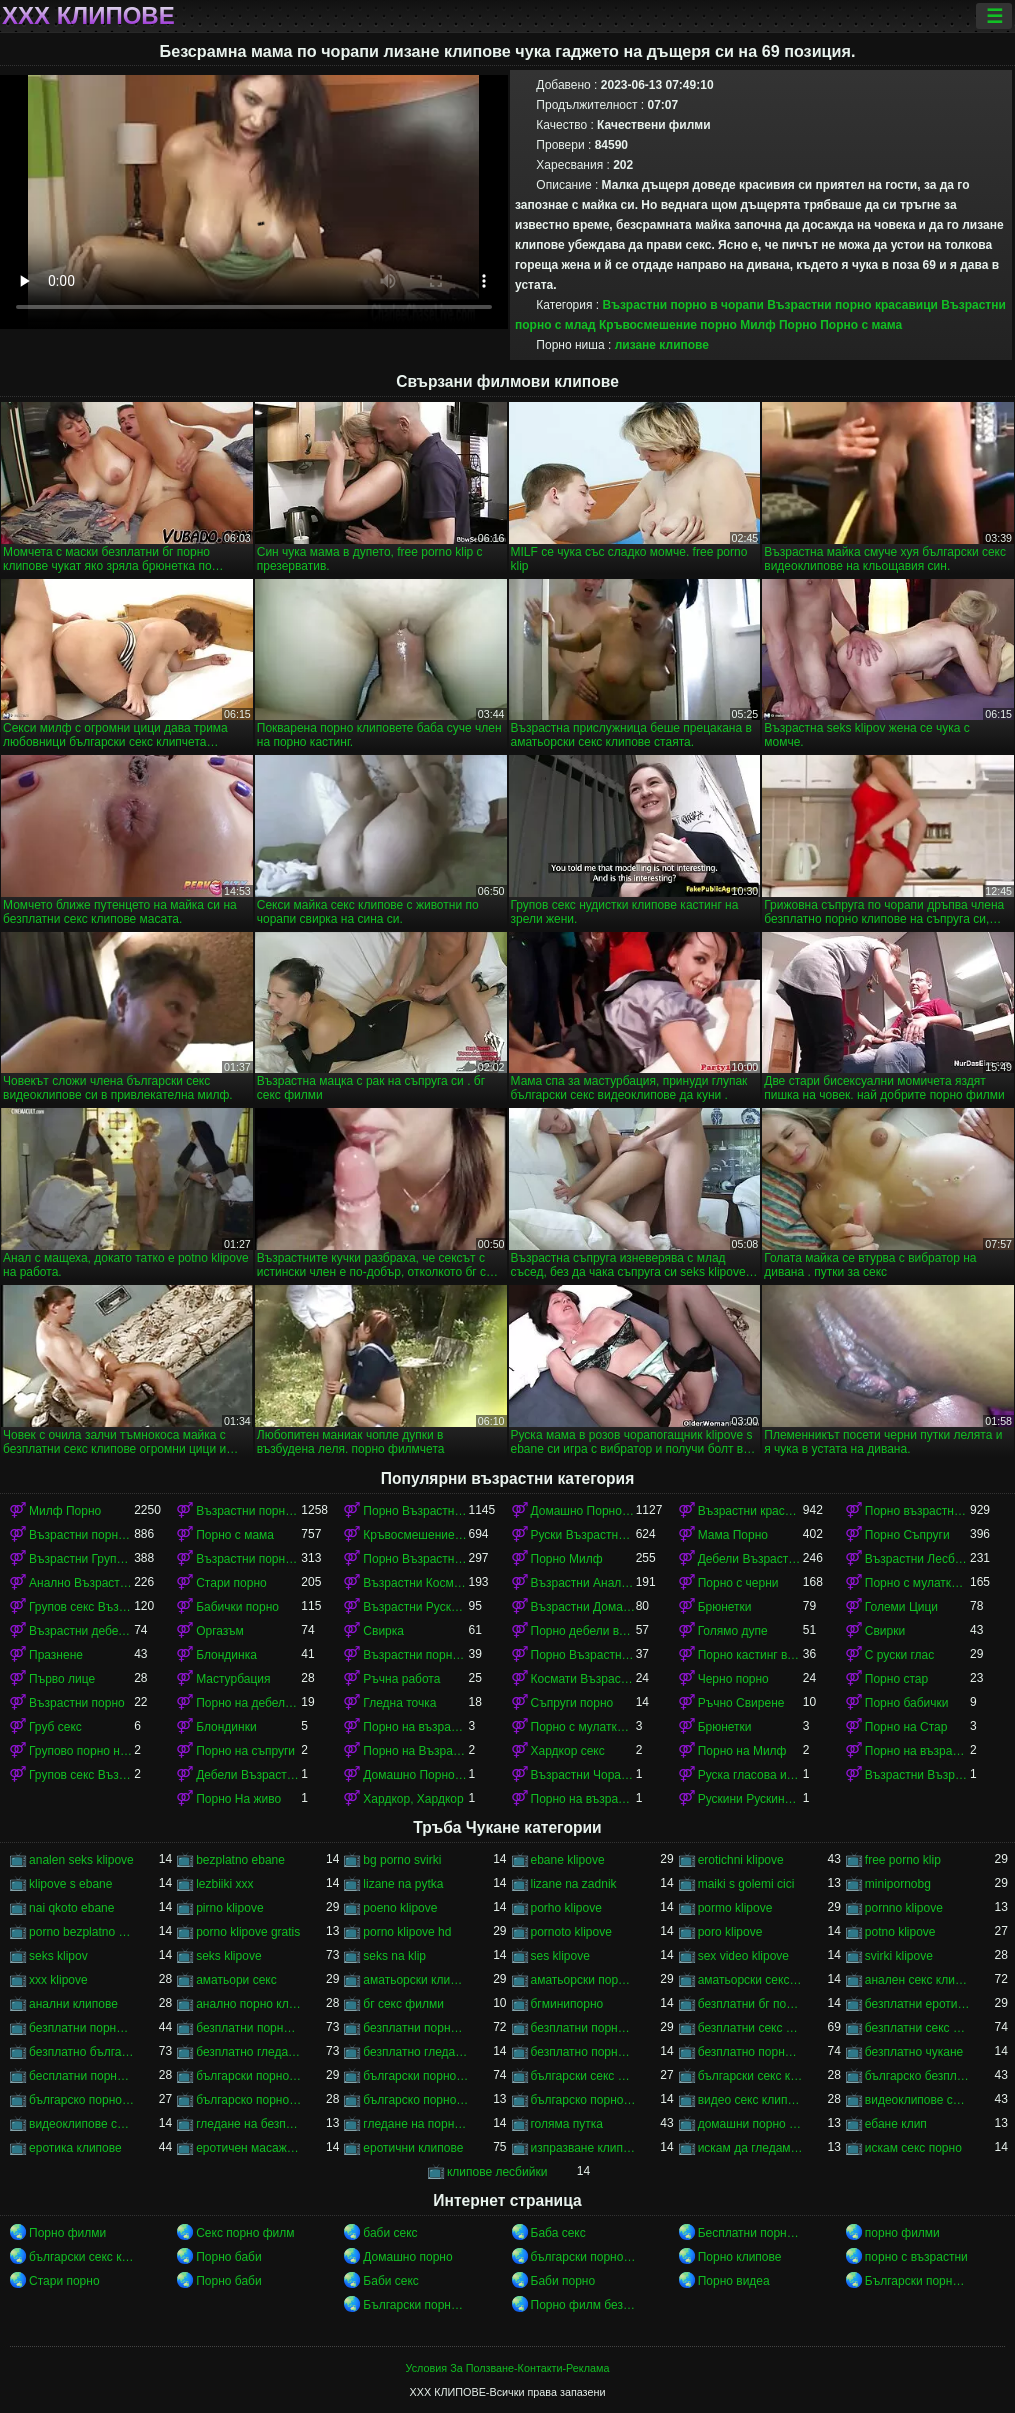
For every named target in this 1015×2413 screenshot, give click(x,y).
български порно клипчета (248, 2076)
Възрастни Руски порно (415, 1607)
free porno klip (903, 1860)
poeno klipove (400, 1908)
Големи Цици (901, 1607)
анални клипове (73, 2004)
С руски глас (899, 1655)
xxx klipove (58, 1980)
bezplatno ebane (240, 1860)
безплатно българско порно (81, 2052)
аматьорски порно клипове (583, 1980)
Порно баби (228, 2257)
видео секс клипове (750, 2100)
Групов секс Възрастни (81, 1775)
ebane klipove (568, 1860)
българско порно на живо (415, 2100)
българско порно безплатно (81, 2100)
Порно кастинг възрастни (750, 1655)
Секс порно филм (245, 2233)
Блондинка (226, 1655)
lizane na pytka (403, 1884)
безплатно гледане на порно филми (415, 2052)
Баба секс (558, 2233)
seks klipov (58, 1956)
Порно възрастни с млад (917, 1511)
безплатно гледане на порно (248, 2052)
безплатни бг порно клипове (750, 2004)
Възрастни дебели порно (81, 1631)
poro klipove (730, 1932)
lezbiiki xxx (224, 1884)
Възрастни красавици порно (750, 1511)
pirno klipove (229, 1908)
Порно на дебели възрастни (248, 1703)
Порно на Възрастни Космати (415, 1751)
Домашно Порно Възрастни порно (583, 1511)
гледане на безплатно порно (248, 2124)
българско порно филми (583, 2100)
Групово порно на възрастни (81, 1751)
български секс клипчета (750, 2076)
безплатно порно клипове (750, 2052)
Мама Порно (733, 1535)
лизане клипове (662, 345)
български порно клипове (583, 2257)
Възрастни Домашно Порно (583, 1607)
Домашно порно (407, 2257)
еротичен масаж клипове (248, 2148)
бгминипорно (567, 2004)
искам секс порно (913, 2148)
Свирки (885, 1631)
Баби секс (391, 2281)
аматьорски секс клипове (750, 1980)
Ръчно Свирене (741, 1703)
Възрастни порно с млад (248, 1511)
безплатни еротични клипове (917, 2004)
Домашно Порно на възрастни (415, 1775)
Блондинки (226, 1727)
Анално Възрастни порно (81, 1583)
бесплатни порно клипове (81, 2076)
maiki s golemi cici (746, 1884)
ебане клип (896, 2124)
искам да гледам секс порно (750, 2148)
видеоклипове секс (917, 2100)
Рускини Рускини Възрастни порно (750, 1799)
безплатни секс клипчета (917, 2028)
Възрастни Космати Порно (415, 1583)
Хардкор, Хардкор (413, 1799)
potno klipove (900, 1932)
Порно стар (896, 1679)
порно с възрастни (916, 2257)
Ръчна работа (401, 1679)
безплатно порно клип (583, 2052)
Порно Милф (567, 1559)
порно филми (902, 2233)
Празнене (56, 1655)
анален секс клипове (917, 1980)
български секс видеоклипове (583, 2076)
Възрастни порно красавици (852, 305)
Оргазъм (220, 1631)
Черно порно (733, 1679)
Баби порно (563, 2281)
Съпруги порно (572, 1703)
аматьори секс (236, 1980)
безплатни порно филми (415, 2028)
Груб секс (55, 1727)
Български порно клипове (917, 2281)
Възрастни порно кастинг (415, 1655)
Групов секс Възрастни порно (81, 1607)
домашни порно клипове (750, 2124)
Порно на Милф (742, 1751)
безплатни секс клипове (750, 2028)
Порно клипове (740, 2257)
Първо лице (62, 1679)
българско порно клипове (248, 2100)
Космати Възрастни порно (583, 1679)
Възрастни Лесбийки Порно (917, 1559)
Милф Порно (778, 325)
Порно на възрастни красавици (917, 1751)
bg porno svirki (402, 1860)
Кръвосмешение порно (668, 325)
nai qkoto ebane (71, 1908)
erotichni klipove (741, 1860)
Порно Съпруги (907, 1535)
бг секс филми (403, 2004)
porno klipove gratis (248, 1932)
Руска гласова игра (750, 1775)
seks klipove (228, 1956)
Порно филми (67, 2233)
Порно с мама (861, 325)
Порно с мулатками (917, 1583)
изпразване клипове (583, 2148)
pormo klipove (735, 1908)
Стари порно (231, 1583)
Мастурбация (233, 1679)
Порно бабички (907, 1703)
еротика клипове (75, 2148)
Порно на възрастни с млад (415, 1727)
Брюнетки (725, 1607)
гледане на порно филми (415, 2124)
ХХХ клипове (88, 16)
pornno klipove (904, 1908)
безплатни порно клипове (248, 2028)
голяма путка (567, 2124)
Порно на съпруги (245, 1751)
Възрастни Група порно (81, 1559)
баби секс (390, 2233)
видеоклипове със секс (81, 2124)
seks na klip (394, 1956)
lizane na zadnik (574, 1884)
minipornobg (898, 1884)
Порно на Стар (906, 1727)
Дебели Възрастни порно (750, 1559)
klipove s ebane (70, 1884)
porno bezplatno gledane (81, 1932)
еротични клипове (413, 2148)
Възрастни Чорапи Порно (583, 1775)
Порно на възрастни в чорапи (583, 1799)
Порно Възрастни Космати (583, 1655)
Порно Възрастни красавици (415, 1511)
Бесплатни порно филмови (750, 2233)
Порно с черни (738, 1583)
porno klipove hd (407, 1932)
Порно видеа (734, 2281)
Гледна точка (399, 1703)
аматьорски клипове (415, 1980)
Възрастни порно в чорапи (682, 305)
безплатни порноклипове (583, 2028)
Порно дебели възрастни (583, 1631)
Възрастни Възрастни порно (917, 1775)
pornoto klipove (571, 1932)
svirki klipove (899, 1956)
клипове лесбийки (497, 2172)
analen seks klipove (81, 1860)
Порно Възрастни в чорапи (415, 1559)
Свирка (383, 1631)
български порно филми (415, 2076)
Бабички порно (237, 1607)
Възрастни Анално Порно (583, 1583)
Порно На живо (238, 1799)
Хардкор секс (568, 1751)
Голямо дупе (733, 1631)
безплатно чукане (914, 2052)
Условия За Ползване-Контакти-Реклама (508, 2368)
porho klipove (566, 1908)
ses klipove (560, 1956)
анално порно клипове (248, 2004)
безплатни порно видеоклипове (81, 2028)
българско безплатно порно (917, 2076)
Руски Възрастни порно (583, 1535)
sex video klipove (743, 1956)
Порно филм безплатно (583, 2305)
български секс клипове (81, 2257)
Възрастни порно (77, 1703)
